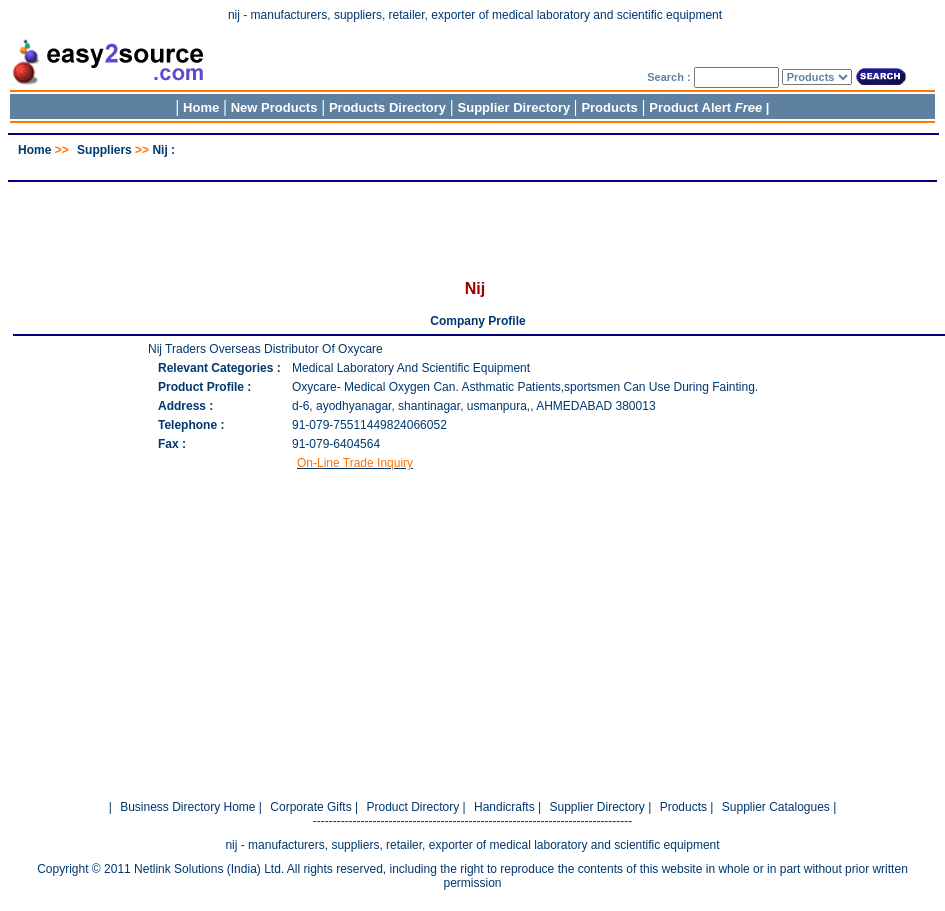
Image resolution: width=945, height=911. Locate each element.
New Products (274, 107)
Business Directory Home (187, 807)
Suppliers (104, 150)
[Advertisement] (473, 164)
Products (609, 107)
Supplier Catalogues (776, 807)
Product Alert (705, 107)
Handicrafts (504, 807)
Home (201, 107)
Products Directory (387, 107)
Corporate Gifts (310, 807)
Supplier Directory (516, 107)
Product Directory (412, 807)
